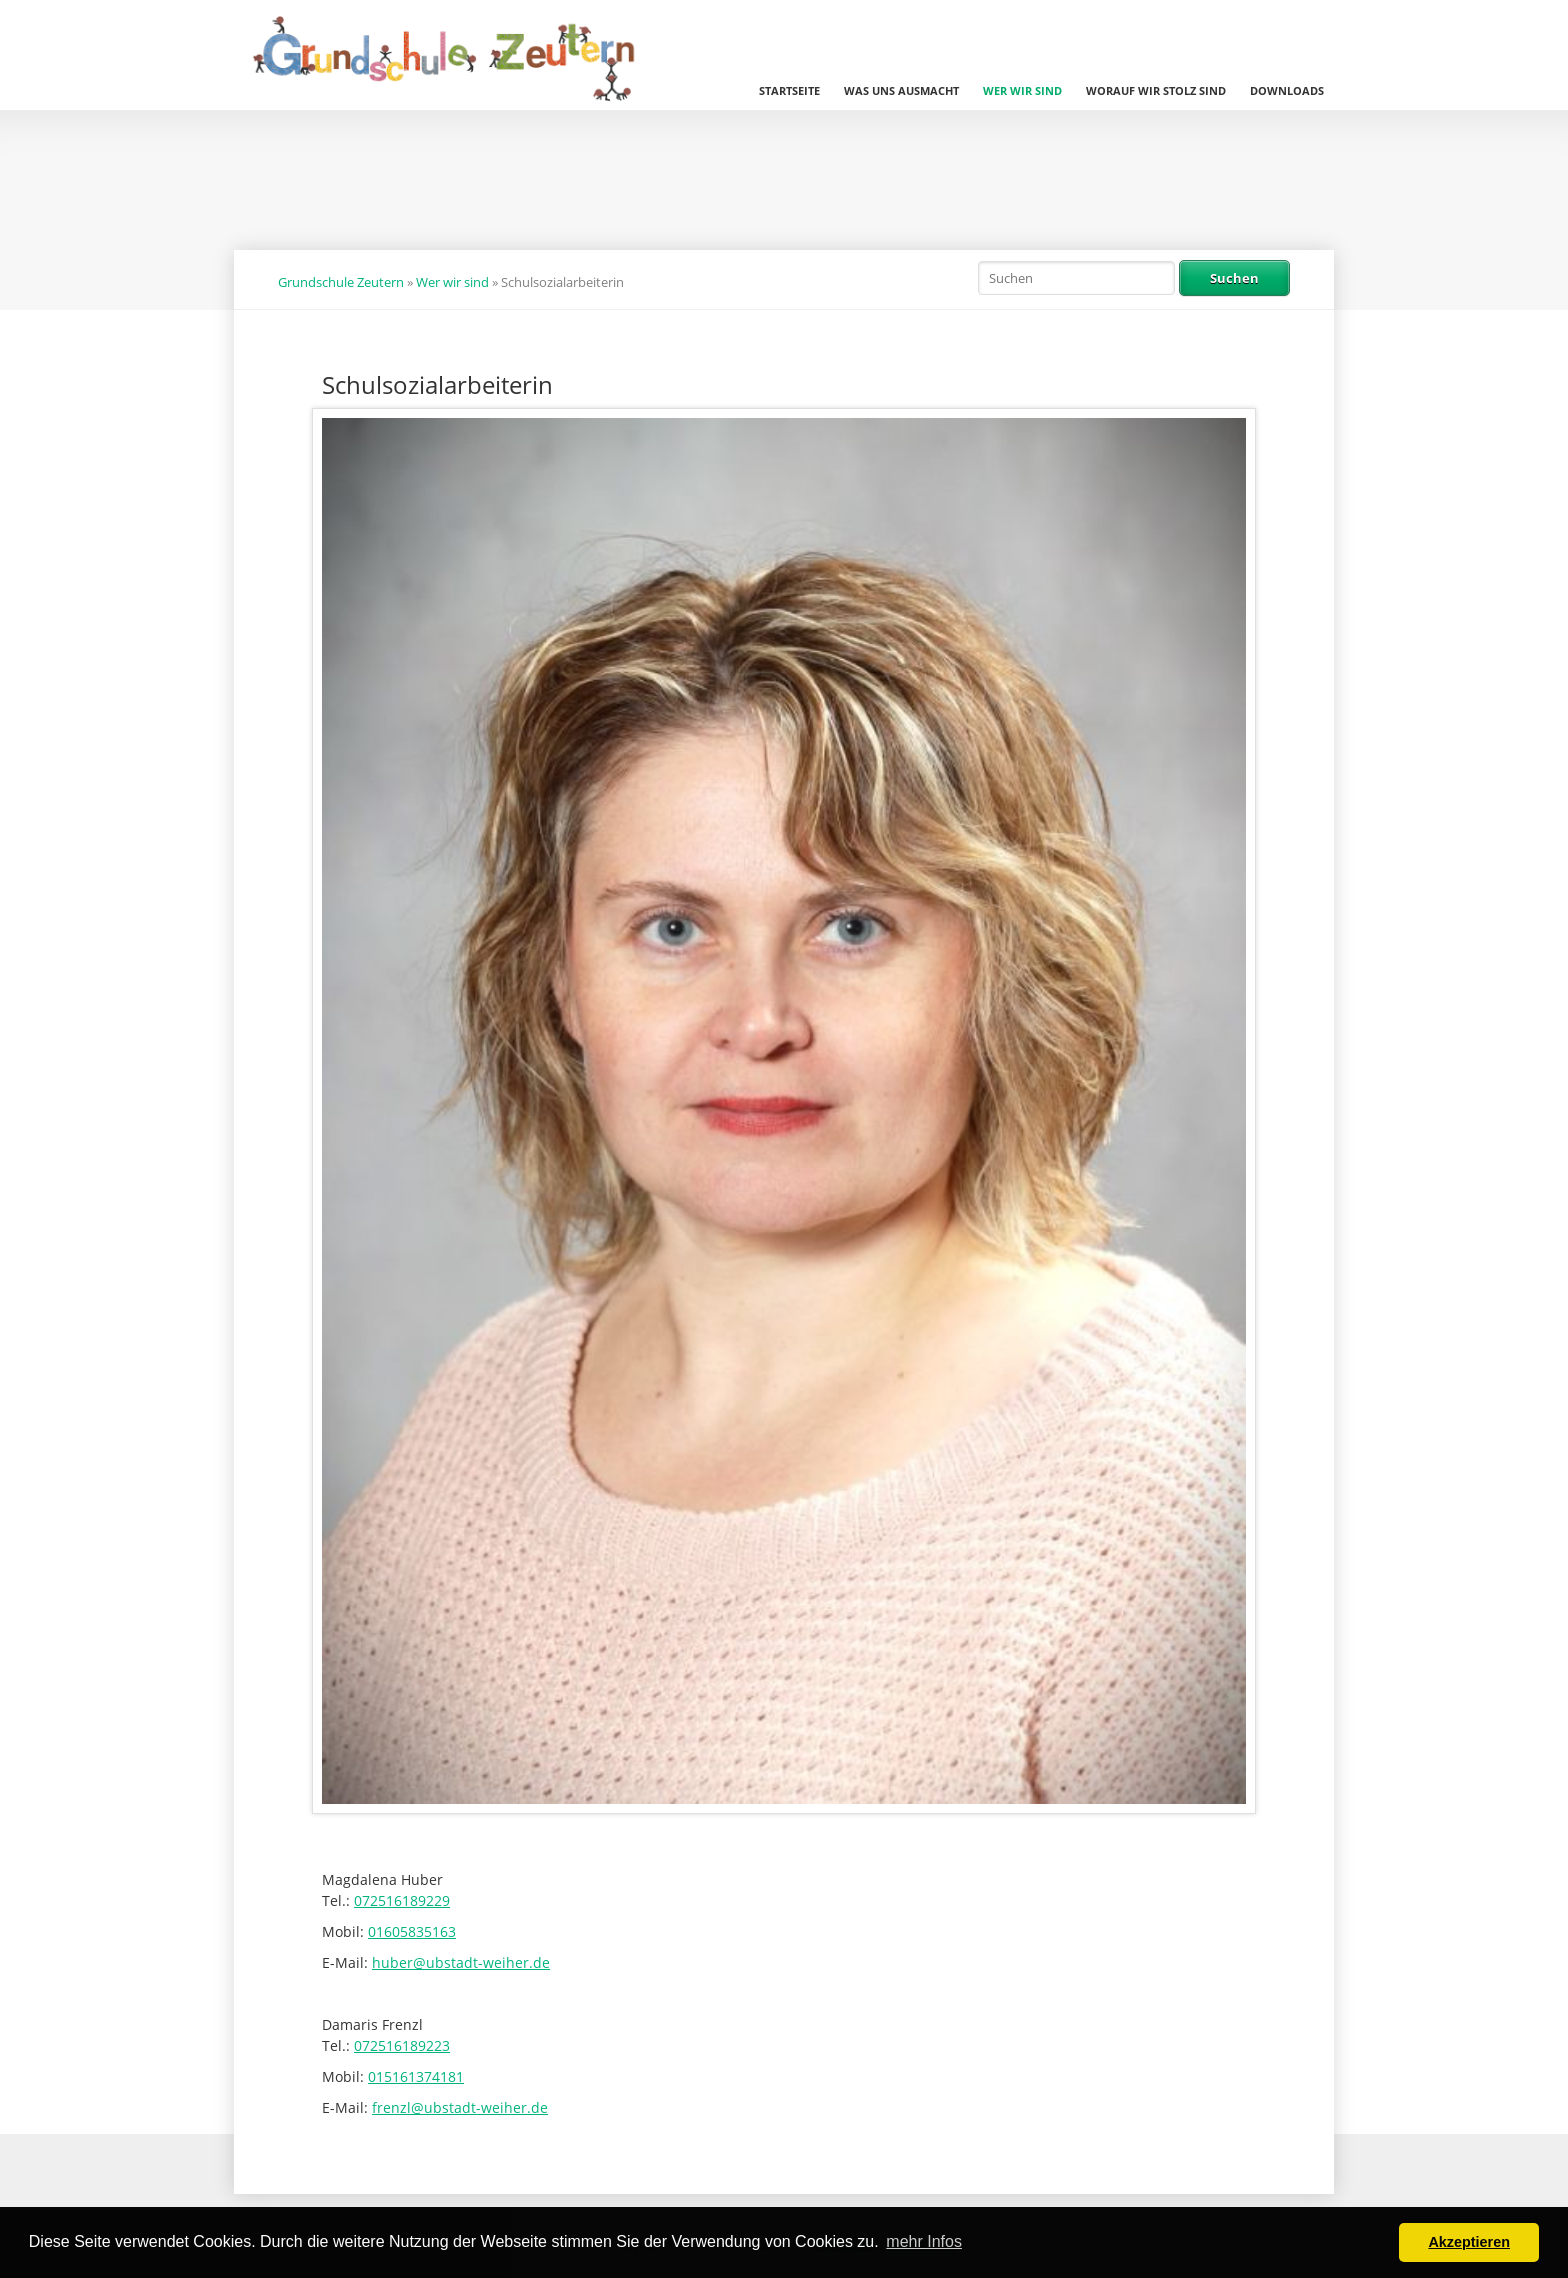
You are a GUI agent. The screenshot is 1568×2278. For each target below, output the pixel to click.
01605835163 (412, 1931)
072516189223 (402, 2045)
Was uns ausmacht (901, 90)
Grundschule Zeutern (341, 282)
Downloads (1287, 90)
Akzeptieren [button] (1469, 2242)
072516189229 (402, 1900)
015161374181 (416, 2076)
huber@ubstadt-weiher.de (461, 1962)
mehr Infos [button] (924, 2241)
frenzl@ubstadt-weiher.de (460, 2107)
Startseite (789, 90)
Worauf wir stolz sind (1156, 90)
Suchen (1234, 278)
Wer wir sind (1022, 90)
